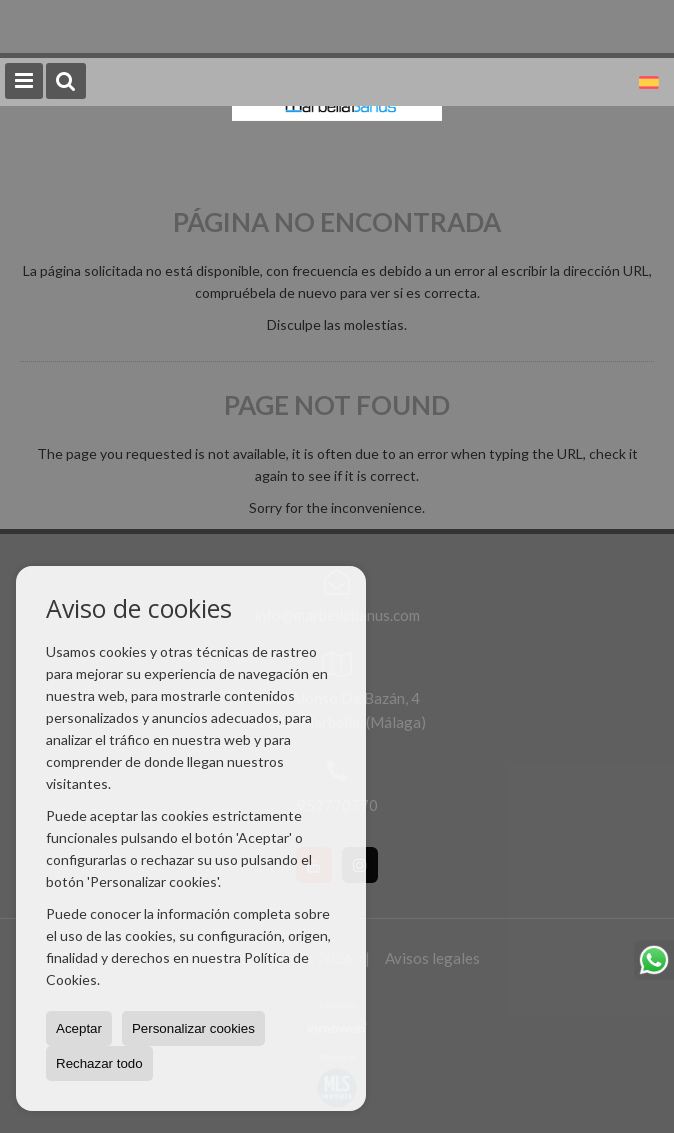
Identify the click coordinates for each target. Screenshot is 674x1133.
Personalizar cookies (193, 1028)
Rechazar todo (99, 1063)
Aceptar (79, 1028)
